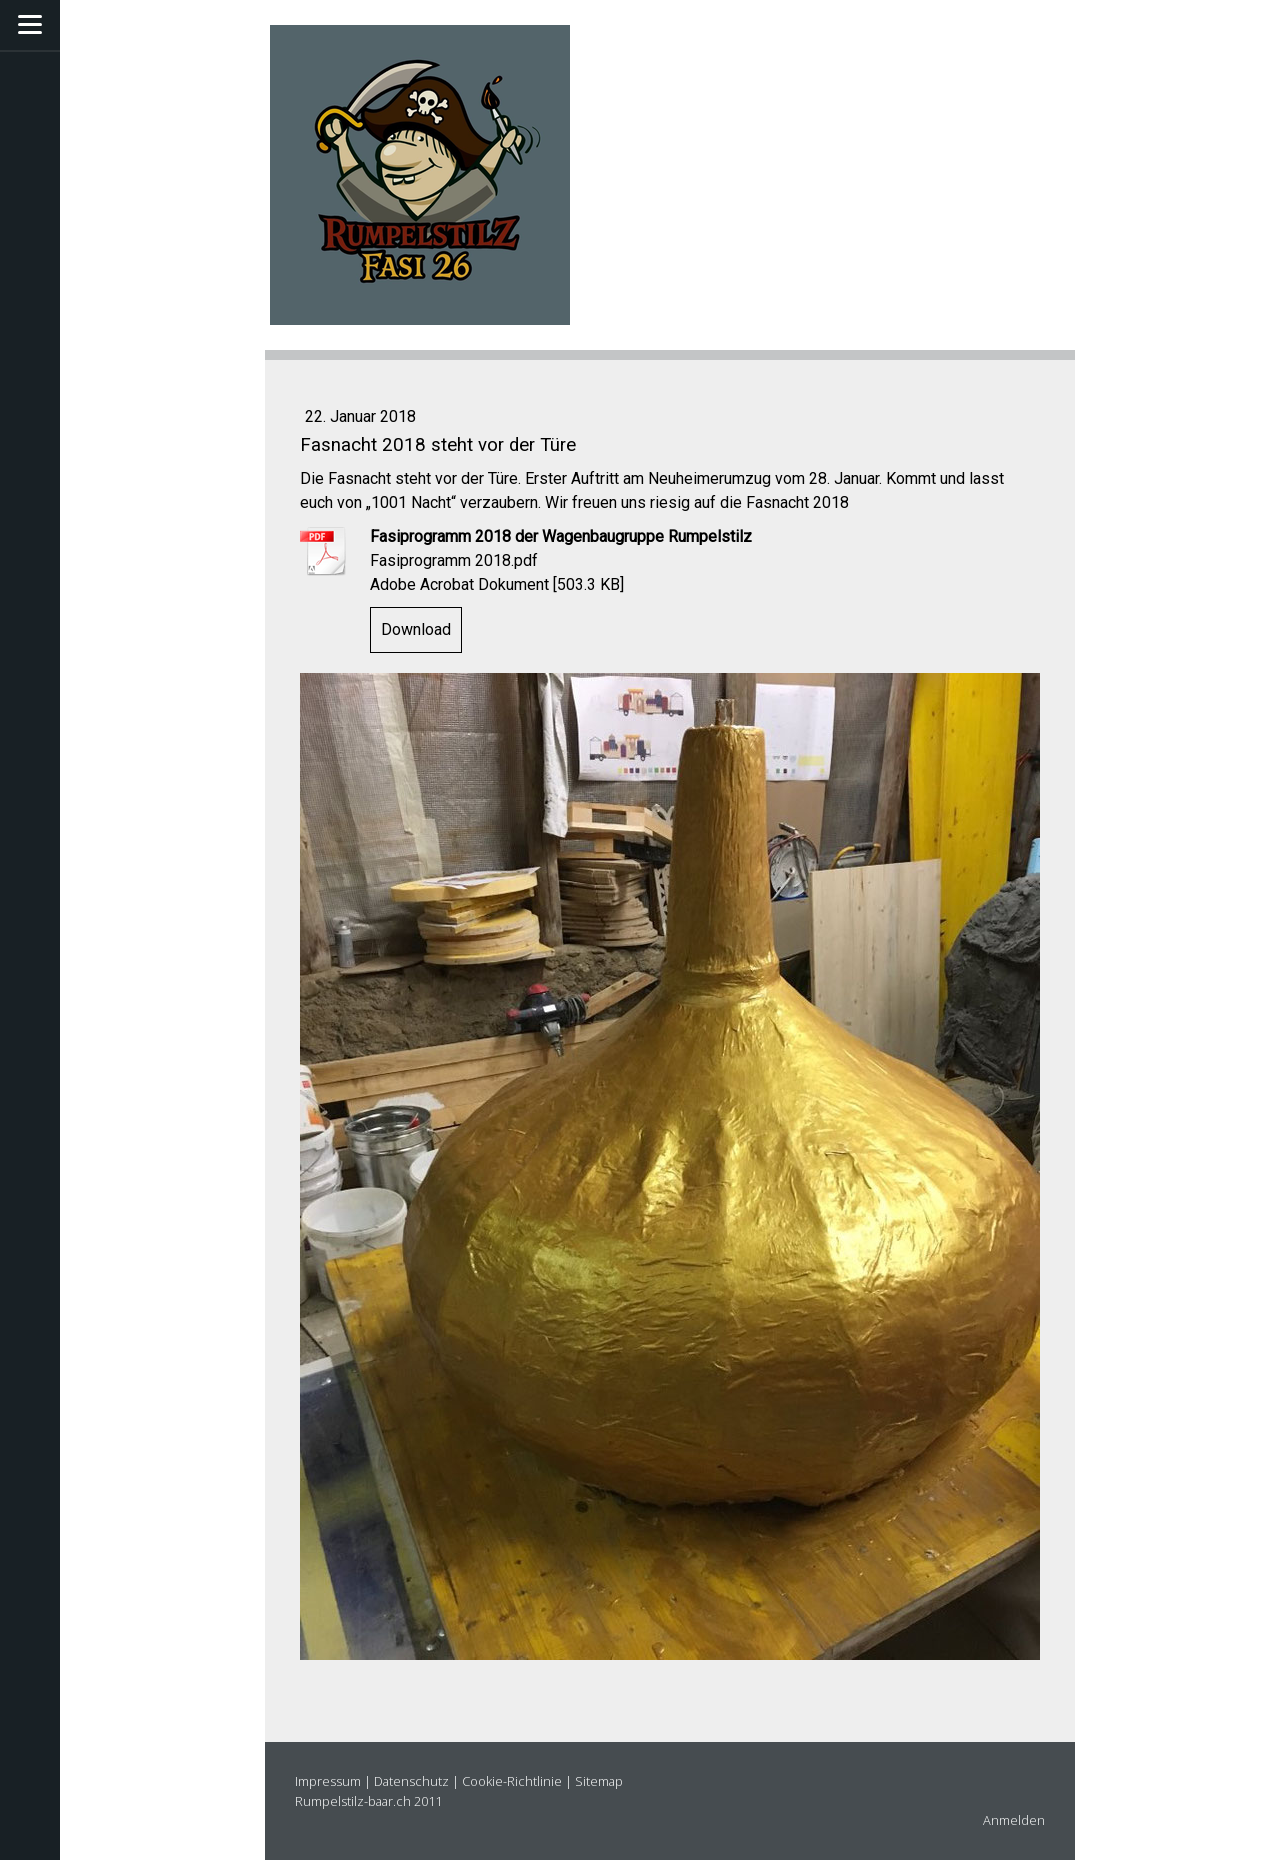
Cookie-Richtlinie (512, 1781)
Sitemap (599, 1781)
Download (416, 629)
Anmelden (1014, 1820)
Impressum (328, 1781)
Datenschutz (411, 1781)
